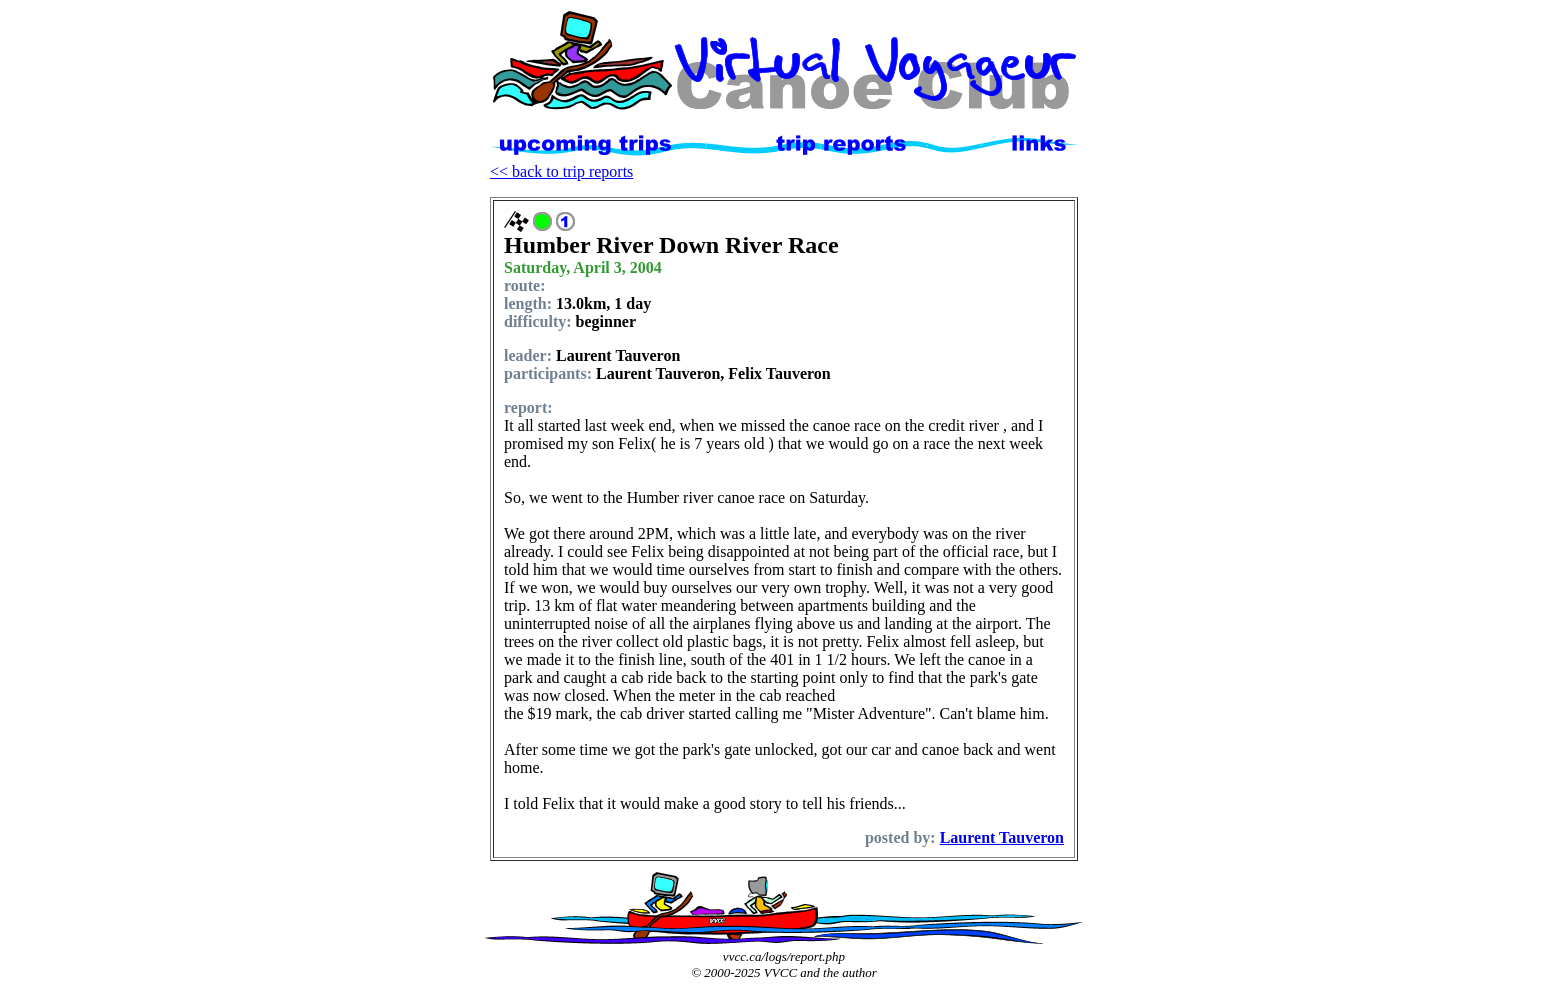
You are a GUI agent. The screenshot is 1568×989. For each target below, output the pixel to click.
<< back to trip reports (561, 171)
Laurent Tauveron (1002, 837)
